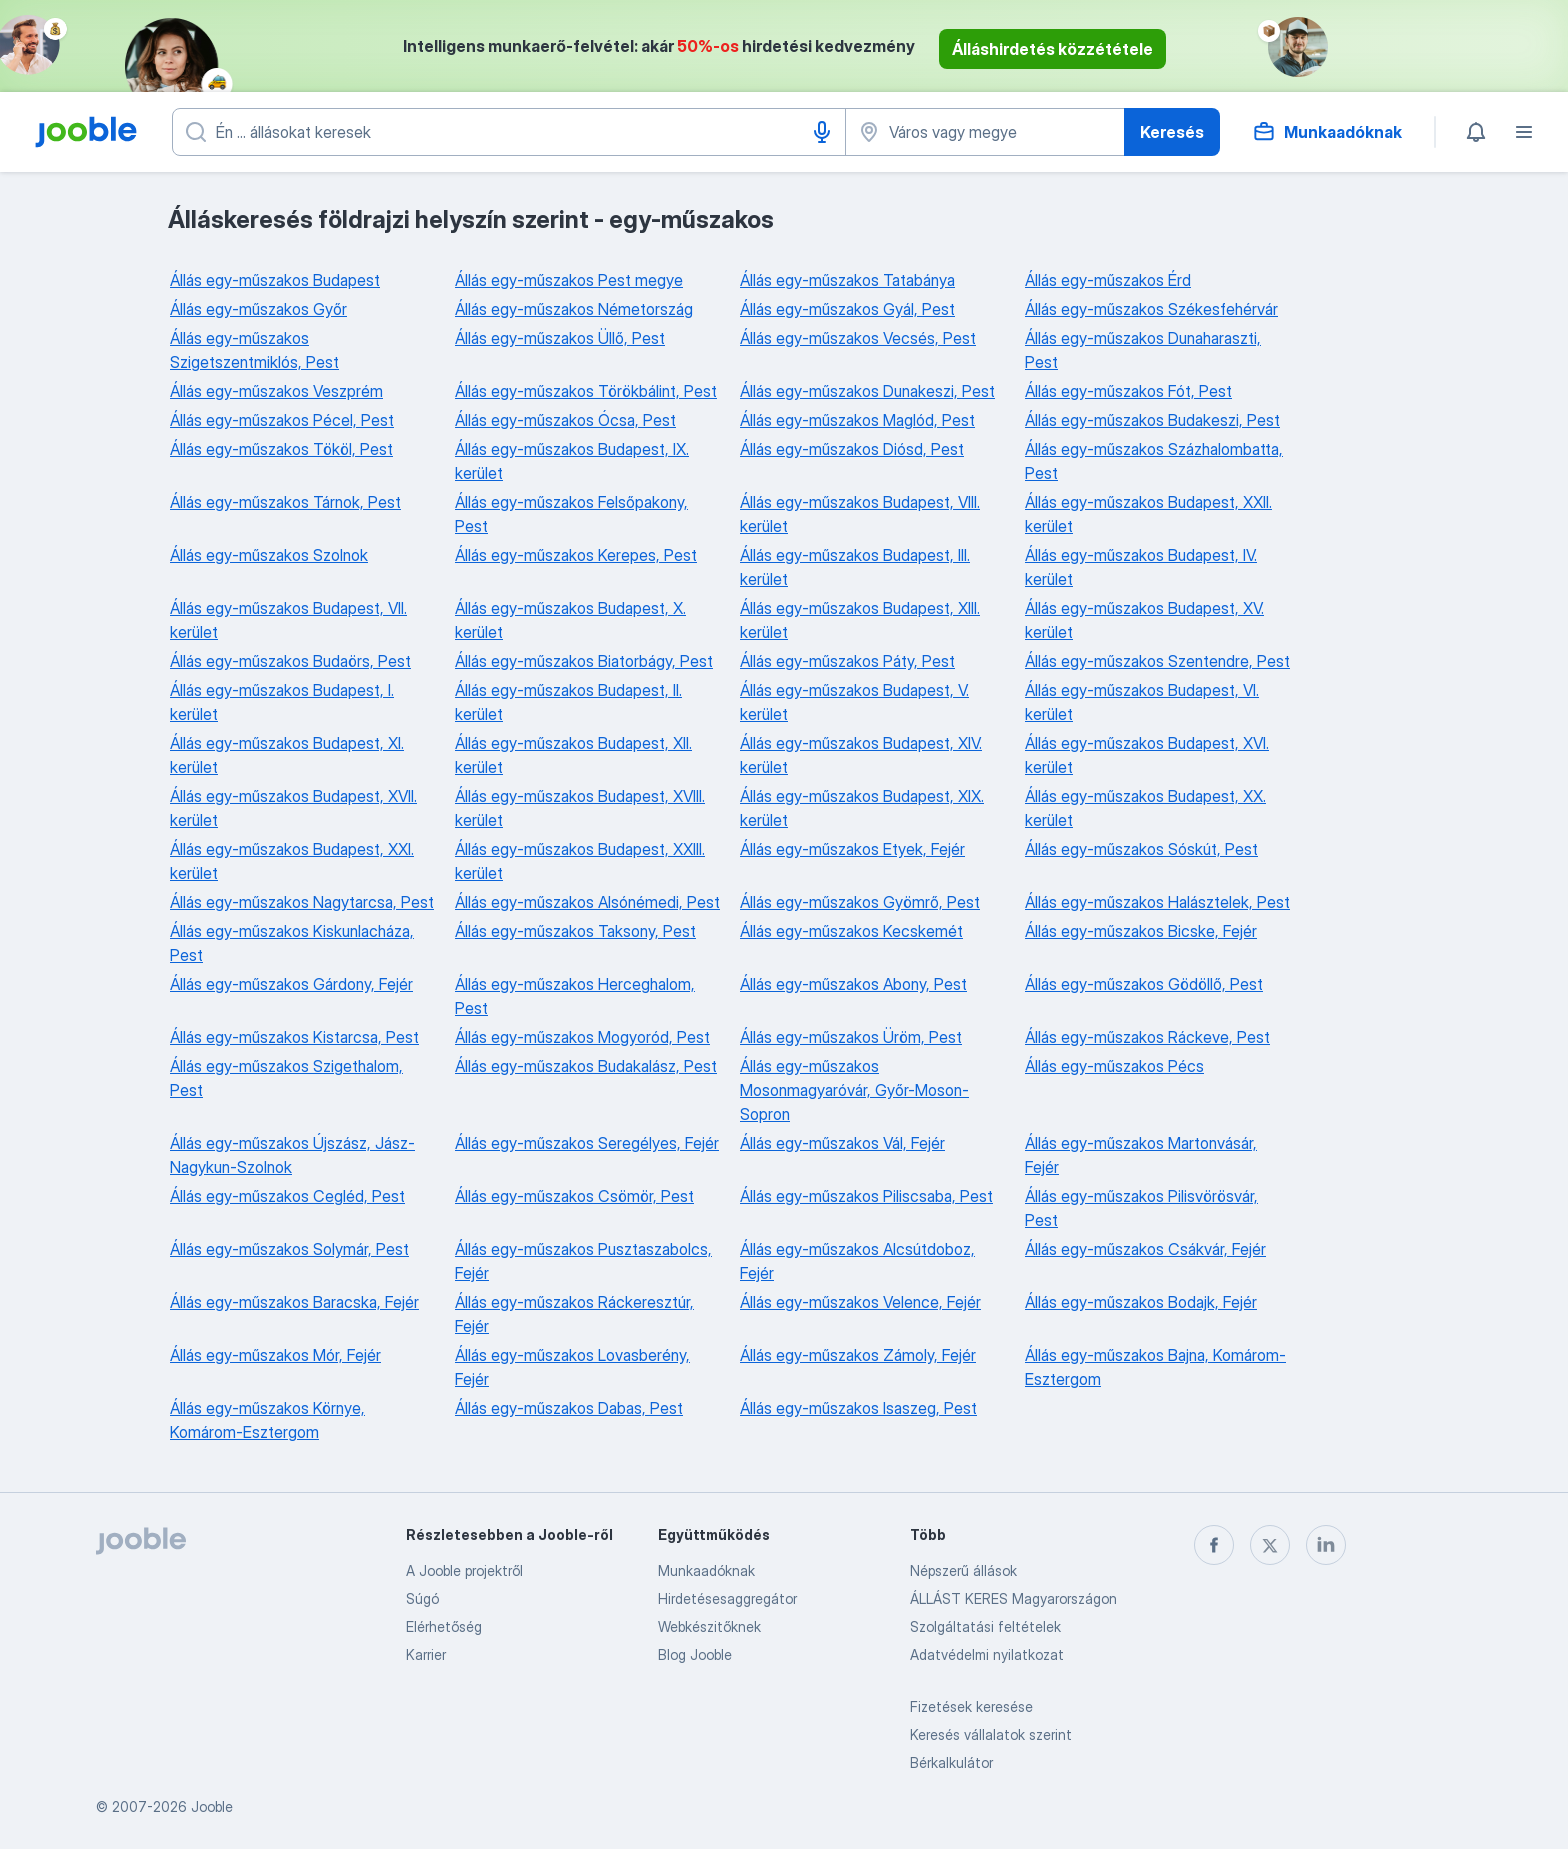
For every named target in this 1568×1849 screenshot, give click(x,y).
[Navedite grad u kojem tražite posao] (985, 132)
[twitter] (1270, 1545)
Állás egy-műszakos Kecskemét (851, 931)
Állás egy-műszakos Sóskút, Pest (1141, 849)
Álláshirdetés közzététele (1052, 49)
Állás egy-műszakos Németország (574, 309)
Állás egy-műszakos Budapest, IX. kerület (572, 461)
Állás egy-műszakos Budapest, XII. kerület (573, 755)
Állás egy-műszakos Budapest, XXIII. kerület (580, 861)
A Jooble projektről (464, 1570)
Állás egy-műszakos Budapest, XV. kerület (1144, 620)
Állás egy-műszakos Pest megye (569, 280)
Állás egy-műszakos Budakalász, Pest (586, 1066)
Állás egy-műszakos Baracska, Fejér (294, 1302)
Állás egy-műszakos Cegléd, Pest (287, 1196)
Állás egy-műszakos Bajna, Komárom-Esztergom (1155, 1367)
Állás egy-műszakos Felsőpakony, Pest (571, 514)
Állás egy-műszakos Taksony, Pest (575, 931)
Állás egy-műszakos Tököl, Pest (281, 449)
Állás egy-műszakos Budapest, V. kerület (854, 702)
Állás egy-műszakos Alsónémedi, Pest (587, 902)
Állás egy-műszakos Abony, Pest (853, 984)
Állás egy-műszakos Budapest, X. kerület (570, 620)
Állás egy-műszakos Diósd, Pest (852, 449)
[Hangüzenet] (822, 132)
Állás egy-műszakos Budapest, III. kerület (855, 567)
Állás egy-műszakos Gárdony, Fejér (291, 984)
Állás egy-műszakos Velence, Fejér (860, 1302)
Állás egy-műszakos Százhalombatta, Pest (1154, 461)
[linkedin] (1326, 1545)
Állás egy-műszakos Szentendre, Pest (1157, 661)
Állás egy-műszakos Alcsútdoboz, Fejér (857, 1261)
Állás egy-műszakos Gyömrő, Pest (860, 902)
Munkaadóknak (706, 1570)
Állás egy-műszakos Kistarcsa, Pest (294, 1037)
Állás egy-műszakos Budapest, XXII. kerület (1148, 514)
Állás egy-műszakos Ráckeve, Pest (1147, 1037)
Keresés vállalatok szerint (991, 1734)
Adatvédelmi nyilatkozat (987, 1654)
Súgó (422, 1598)
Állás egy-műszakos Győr (258, 309)
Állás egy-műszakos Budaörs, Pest (290, 661)
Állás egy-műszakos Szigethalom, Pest (286, 1078)
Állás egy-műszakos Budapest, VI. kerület (1142, 702)
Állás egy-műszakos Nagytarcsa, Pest (302, 902)
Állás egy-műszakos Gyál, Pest (847, 309)
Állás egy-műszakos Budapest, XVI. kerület (1147, 755)
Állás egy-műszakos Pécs (1114, 1066)
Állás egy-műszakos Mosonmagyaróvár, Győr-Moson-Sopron (854, 1090)
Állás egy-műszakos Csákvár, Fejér (1145, 1249)
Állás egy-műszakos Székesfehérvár (1151, 309)
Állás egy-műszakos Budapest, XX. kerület (1145, 808)
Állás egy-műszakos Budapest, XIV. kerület (861, 755)
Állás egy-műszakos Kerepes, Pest (576, 555)
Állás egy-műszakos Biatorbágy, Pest (584, 661)
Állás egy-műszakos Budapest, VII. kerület (288, 620)
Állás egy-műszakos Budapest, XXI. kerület (292, 861)
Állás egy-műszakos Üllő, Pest (560, 338)
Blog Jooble (695, 1654)
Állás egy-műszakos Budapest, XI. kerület (287, 755)
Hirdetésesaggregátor (727, 1598)
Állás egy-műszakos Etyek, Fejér (852, 849)
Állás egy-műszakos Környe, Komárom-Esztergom (267, 1420)
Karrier (426, 1654)
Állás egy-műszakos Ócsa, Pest (565, 420)
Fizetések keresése (971, 1706)
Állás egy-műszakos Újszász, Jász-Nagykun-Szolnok (292, 1155)
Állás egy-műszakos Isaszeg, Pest (858, 1408)
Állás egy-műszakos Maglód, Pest (857, 420)
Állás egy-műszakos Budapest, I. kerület (282, 702)
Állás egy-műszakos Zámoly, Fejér (858, 1355)
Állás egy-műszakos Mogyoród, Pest (582, 1037)
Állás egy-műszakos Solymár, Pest (289, 1249)
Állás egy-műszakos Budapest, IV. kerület (1141, 567)
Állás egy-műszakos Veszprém (276, 391)
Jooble (212, 1806)
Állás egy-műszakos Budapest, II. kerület (568, 702)
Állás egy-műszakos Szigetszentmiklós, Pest (254, 350)
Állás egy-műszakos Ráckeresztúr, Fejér (574, 1314)
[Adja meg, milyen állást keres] (509, 132)
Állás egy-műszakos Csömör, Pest (574, 1196)
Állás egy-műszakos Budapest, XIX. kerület (862, 808)
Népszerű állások (963, 1570)
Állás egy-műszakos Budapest (275, 280)
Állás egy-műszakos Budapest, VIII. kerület (860, 514)
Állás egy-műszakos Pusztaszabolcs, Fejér (583, 1261)
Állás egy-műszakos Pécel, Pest (282, 420)
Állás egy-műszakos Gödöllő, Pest (1144, 984)
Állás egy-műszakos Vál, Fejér (842, 1143)
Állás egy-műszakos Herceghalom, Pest (575, 996)
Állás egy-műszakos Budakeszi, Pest (1152, 420)
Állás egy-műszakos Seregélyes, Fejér (587, 1143)
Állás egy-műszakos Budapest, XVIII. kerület (580, 808)
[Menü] (1524, 132)
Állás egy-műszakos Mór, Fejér (275, 1355)
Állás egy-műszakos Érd (1108, 280)
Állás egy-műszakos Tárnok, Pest (285, 502)
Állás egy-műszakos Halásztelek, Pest (1157, 902)
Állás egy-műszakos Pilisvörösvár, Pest (1141, 1208)
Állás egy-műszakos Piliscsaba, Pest (866, 1196)
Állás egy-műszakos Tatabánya (847, 280)
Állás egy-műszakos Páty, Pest (847, 661)
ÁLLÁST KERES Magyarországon (1013, 1598)
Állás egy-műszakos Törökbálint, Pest (586, 391)
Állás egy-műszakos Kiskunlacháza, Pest (292, 943)
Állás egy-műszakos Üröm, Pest (851, 1037)
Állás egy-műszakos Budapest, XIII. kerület (860, 620)
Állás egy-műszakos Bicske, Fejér (1141, 931)
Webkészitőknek (709, 1626)
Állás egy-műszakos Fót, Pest (1128, 391)
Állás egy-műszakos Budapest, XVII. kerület (293, 808)
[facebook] (1214, 1545)
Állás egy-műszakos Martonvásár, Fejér (1141, 1155)
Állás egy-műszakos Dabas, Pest (569, 1408)
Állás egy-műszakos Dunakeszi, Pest (867, 391)
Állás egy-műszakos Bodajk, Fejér (1141, 1302)
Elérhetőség (444, 1626)
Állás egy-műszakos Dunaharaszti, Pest (1143, 350)
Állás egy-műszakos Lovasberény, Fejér (572, 1367)
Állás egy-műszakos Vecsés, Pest (858, 338)
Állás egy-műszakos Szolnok (269, 555)
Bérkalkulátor (951, 1762)
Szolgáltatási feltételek (985, 1626)
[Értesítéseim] (1476, 132)
